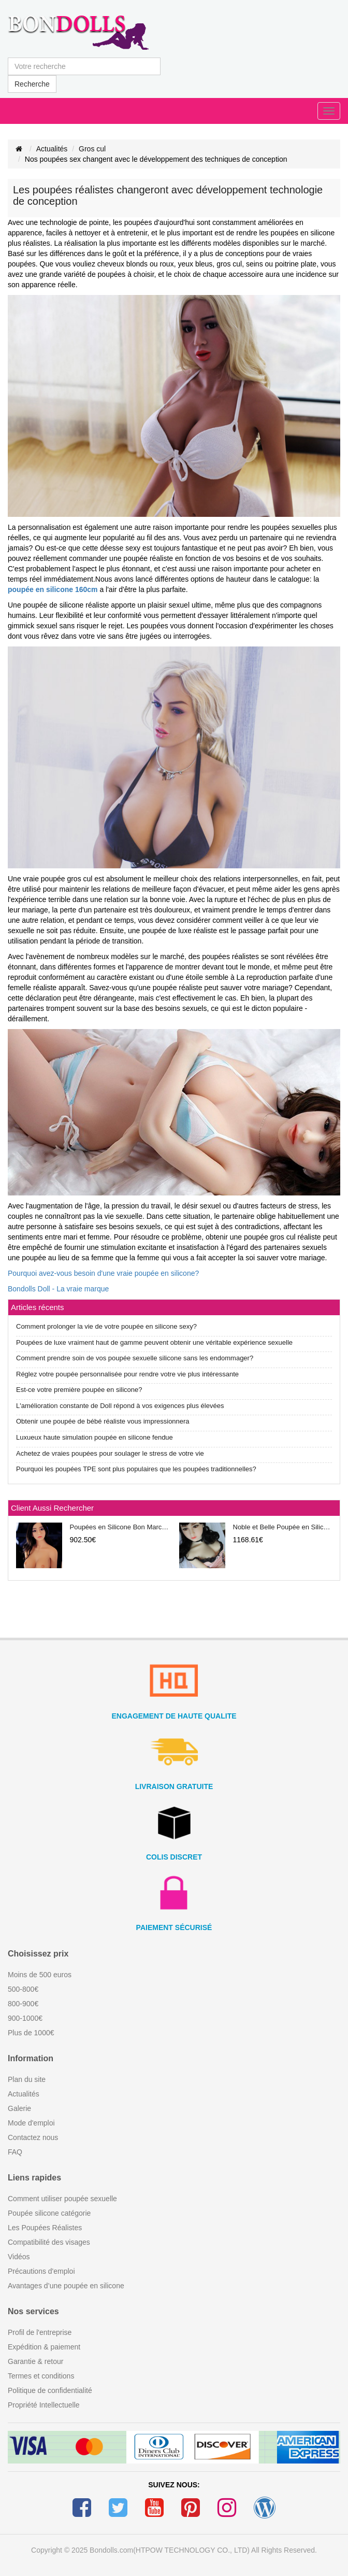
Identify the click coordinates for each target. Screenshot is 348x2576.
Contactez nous (33, 2137)
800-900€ (23, 2004)
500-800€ (23, 1989)
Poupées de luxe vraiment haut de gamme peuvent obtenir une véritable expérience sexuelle (154, 1342)
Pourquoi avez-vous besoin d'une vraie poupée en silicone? (103, 1273)
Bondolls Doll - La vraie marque (58, 1289)
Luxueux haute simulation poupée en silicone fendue (94, 1437)
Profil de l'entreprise (39, 2332)
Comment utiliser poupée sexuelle (62, 2198)
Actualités (52, 149)
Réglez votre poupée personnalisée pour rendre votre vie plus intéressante (127, 1374)
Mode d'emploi (31, 2123)
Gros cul (92, 149)
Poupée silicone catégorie (49, 2213)
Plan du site (27, 2079)
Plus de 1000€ (31, 2033)
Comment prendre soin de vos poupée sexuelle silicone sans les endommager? (134, 1358)
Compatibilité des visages (49, 2242)
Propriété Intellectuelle (44, 2405)
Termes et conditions (41, 2376)
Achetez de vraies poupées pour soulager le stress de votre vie (110, 1453)
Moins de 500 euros (39, 1974)
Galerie (19, 2108)
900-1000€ (25, 2018)
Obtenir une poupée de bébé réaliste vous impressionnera (103, 1421)
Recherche (32, 84)
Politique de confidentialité (50, 2390)
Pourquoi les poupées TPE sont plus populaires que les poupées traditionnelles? (136, 1469)
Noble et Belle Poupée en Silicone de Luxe (282, 1527)
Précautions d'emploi (41, 2271)
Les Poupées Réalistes (45, 2227)
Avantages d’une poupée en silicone (66, 2286)
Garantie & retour (35, 2361)
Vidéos (19, 2257)
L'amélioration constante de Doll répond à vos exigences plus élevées (120, 1406)
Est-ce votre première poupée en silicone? (79, 1389)
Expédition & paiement (44, 2347)
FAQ (15, 2152)
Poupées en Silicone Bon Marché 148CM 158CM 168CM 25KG (119, 1527)
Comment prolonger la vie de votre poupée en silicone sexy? (106, 1326)
